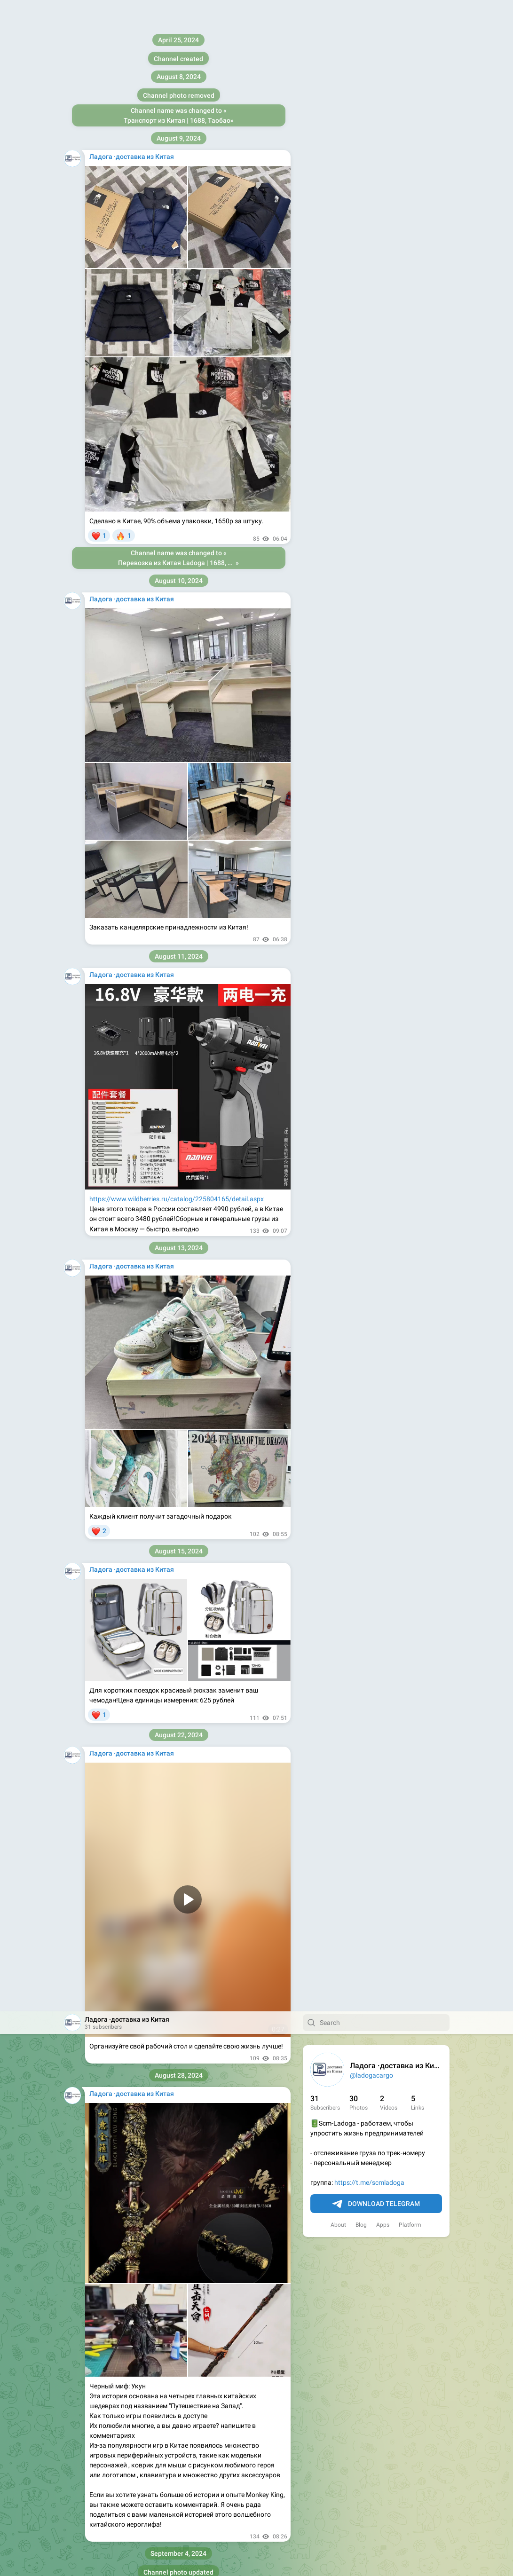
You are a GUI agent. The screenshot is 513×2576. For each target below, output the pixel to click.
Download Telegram (376, 193)
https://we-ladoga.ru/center (207, 1562)
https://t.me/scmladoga (369, 171)
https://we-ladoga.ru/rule (156, 1582)
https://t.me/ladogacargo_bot (157, 1197)
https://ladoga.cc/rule (121, 1045)
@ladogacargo (371, 64)
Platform (410, 213)
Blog (361, 213)
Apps (382, 213)
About (338, 213)
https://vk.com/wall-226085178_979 (143, 2225)
